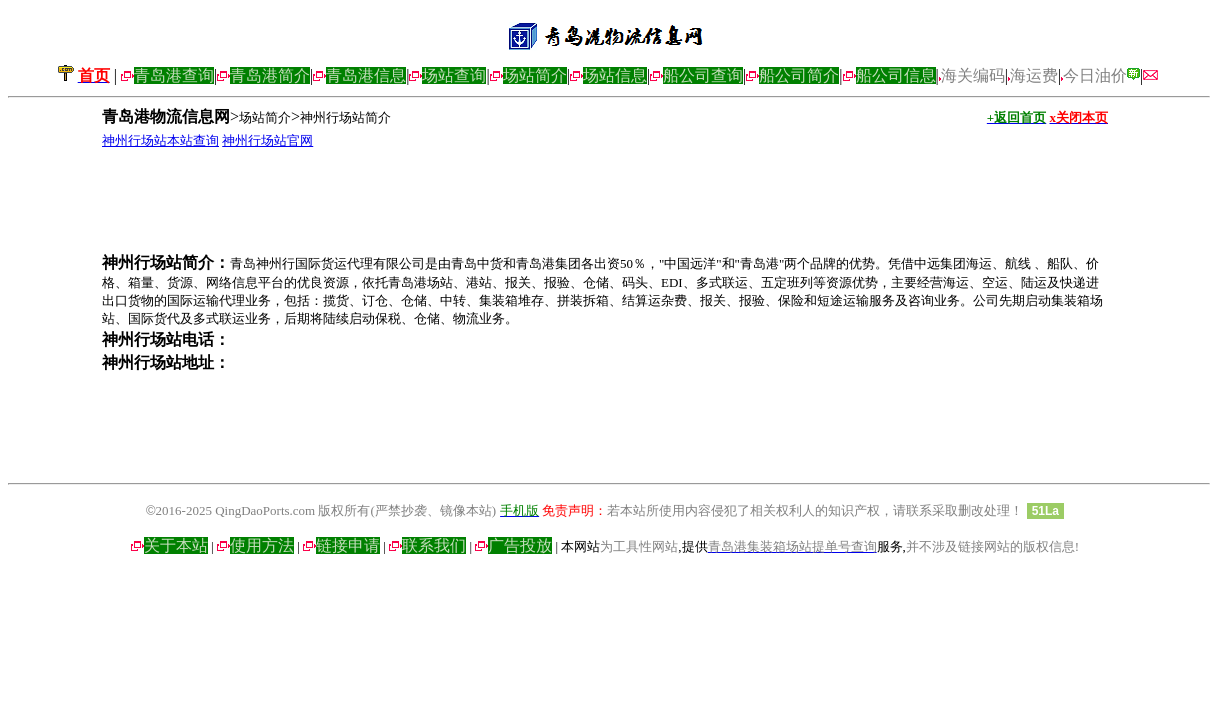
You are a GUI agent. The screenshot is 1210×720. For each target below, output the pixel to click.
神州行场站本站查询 (160, 140)
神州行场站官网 (267, 140)
